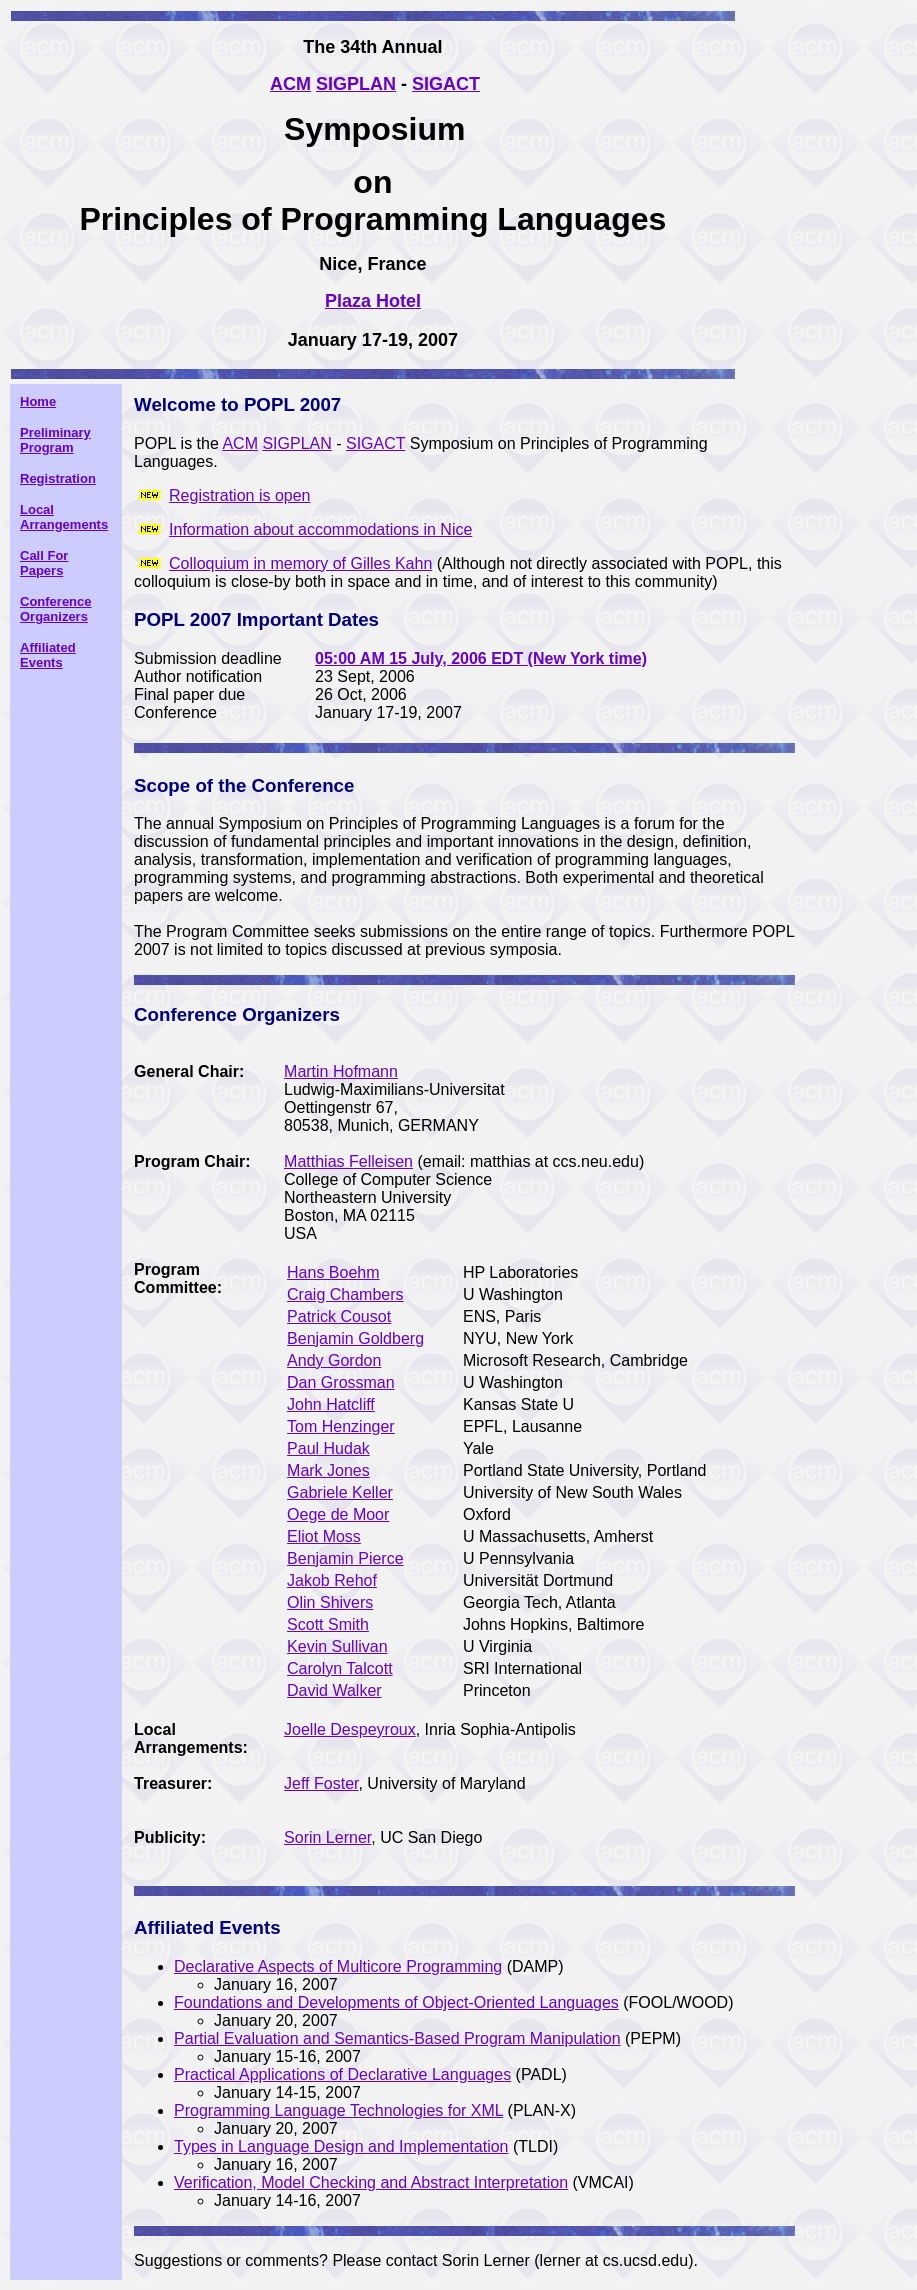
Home (38, 401)
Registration (58, 478)
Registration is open (239, 495)
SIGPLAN (296, 443)
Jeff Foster (321, 1783)
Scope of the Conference (244, 785)
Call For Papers (44, 563)
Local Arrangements (64, 517)
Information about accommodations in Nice (320, 529)
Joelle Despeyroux (350, 1729)
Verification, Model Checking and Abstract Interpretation (371, 2182)
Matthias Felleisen (348, 1161)
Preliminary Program (55, 440)
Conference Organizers (56, 609)
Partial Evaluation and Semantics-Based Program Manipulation (397, 2038)
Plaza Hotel (373, 301)
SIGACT (375, 443)
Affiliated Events (48, 655)
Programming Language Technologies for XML (338, 2110)
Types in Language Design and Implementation (341, 2146)
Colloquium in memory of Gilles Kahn (300, 563)
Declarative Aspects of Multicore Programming (338, 1966)
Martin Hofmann (341, 1071)
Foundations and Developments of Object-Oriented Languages (396, 2002)
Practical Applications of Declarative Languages (342, 2074)
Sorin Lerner (327, 1837)
